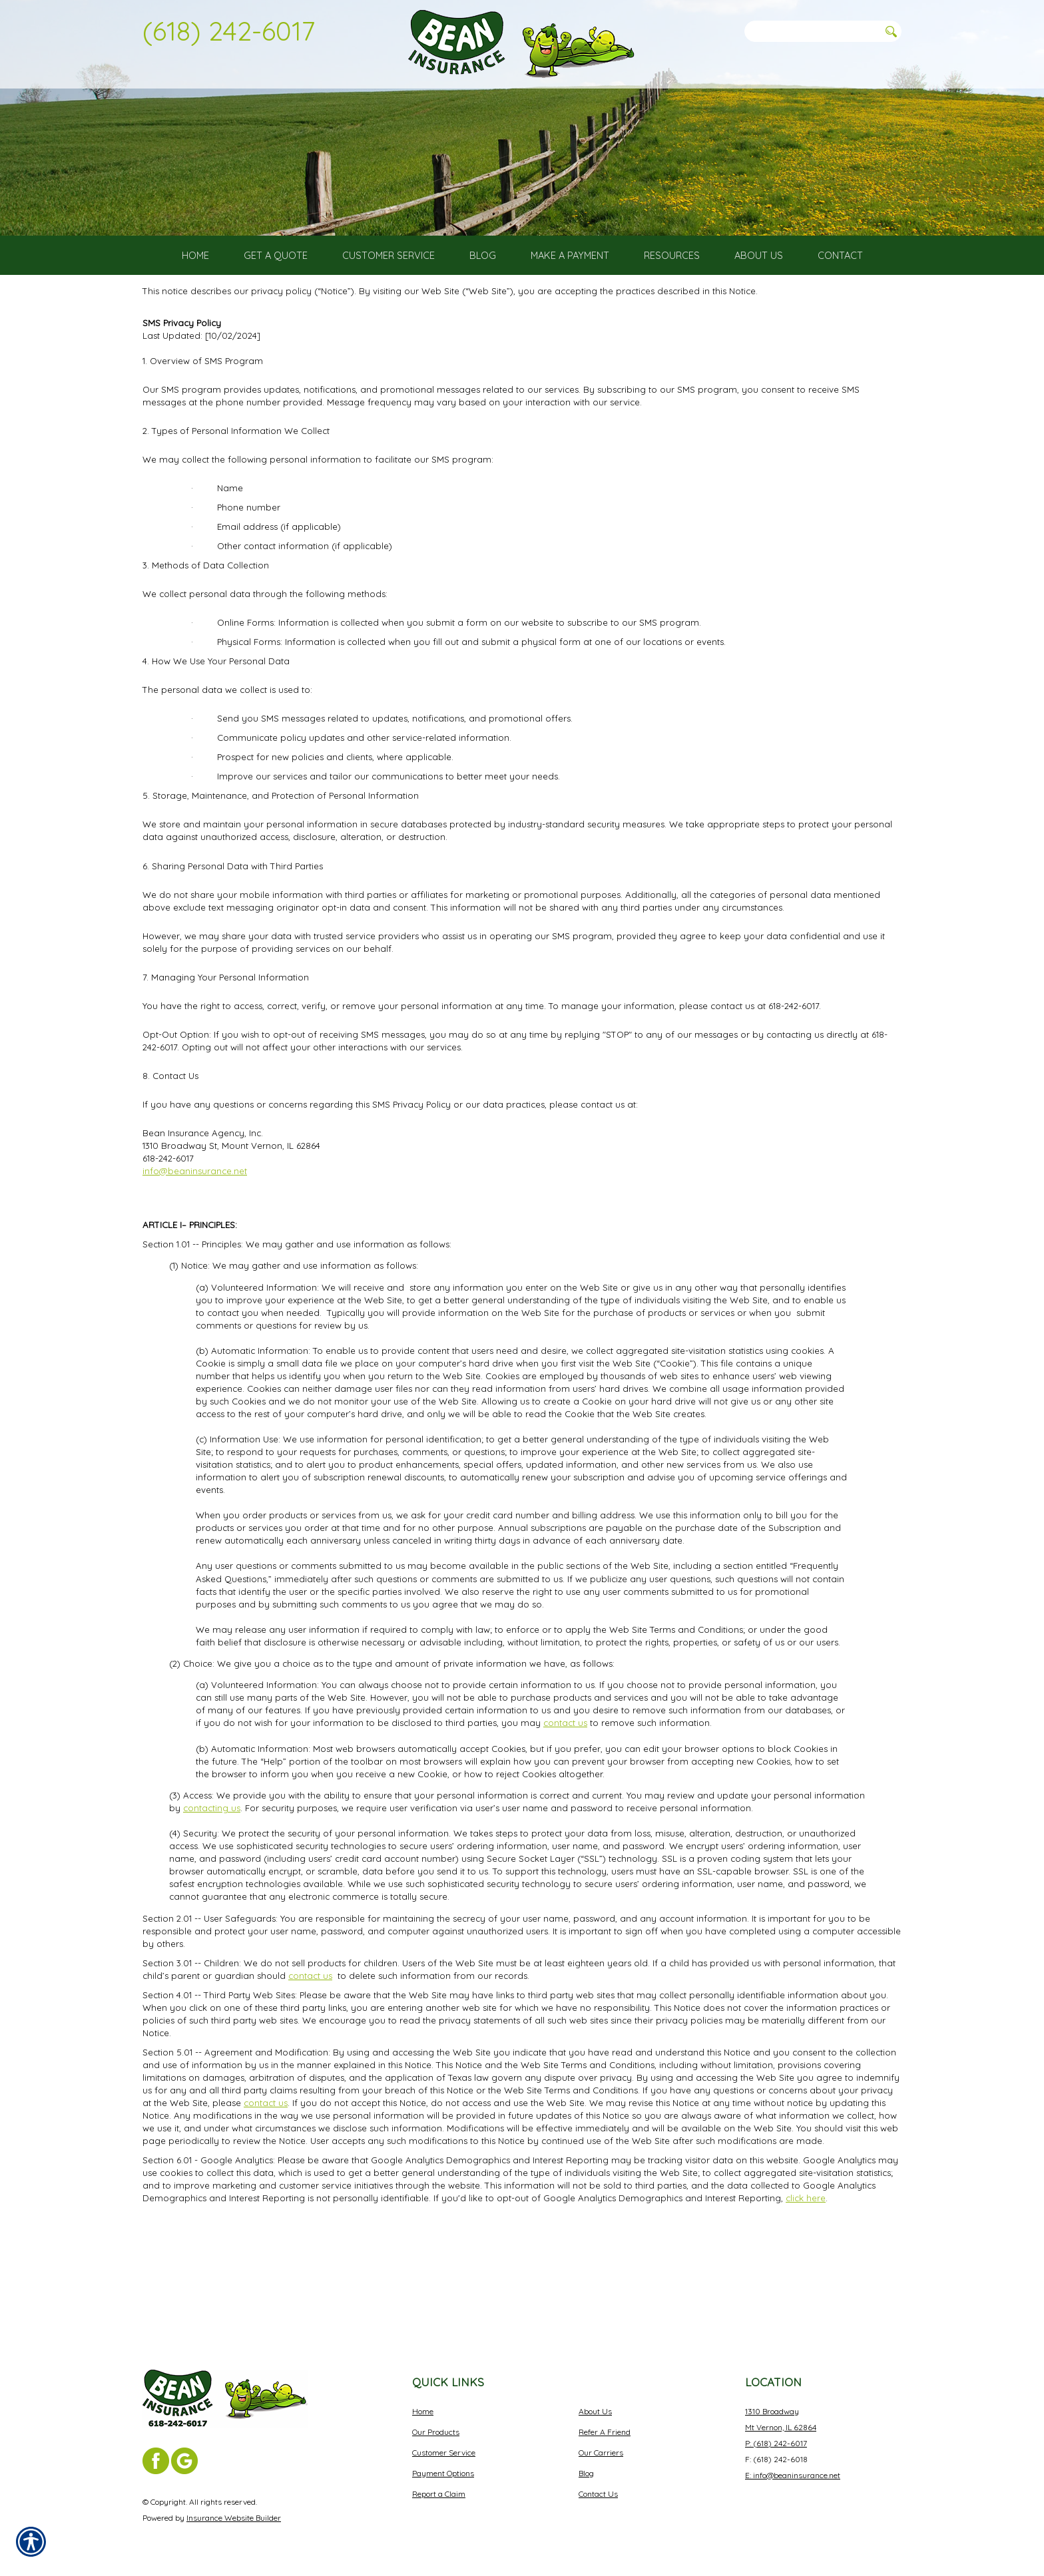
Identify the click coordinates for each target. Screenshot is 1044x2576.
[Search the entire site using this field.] (811, 31)
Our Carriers (601, 2453)
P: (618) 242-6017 (776, 2443)
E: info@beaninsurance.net (792, 2475)
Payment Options (443, 2473)
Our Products (435, 2432)
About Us (595, 2411)
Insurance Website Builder (233, 2518)
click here (806, 2296)
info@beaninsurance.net (194, 1269)
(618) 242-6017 (229, 30)
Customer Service (443, 2453)
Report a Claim (438, 2494)
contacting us (211, 1906)
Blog (586, 2473)
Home (422, 2411)
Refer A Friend (605, 2432)
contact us (565, 1822)
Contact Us (598, 2494)
